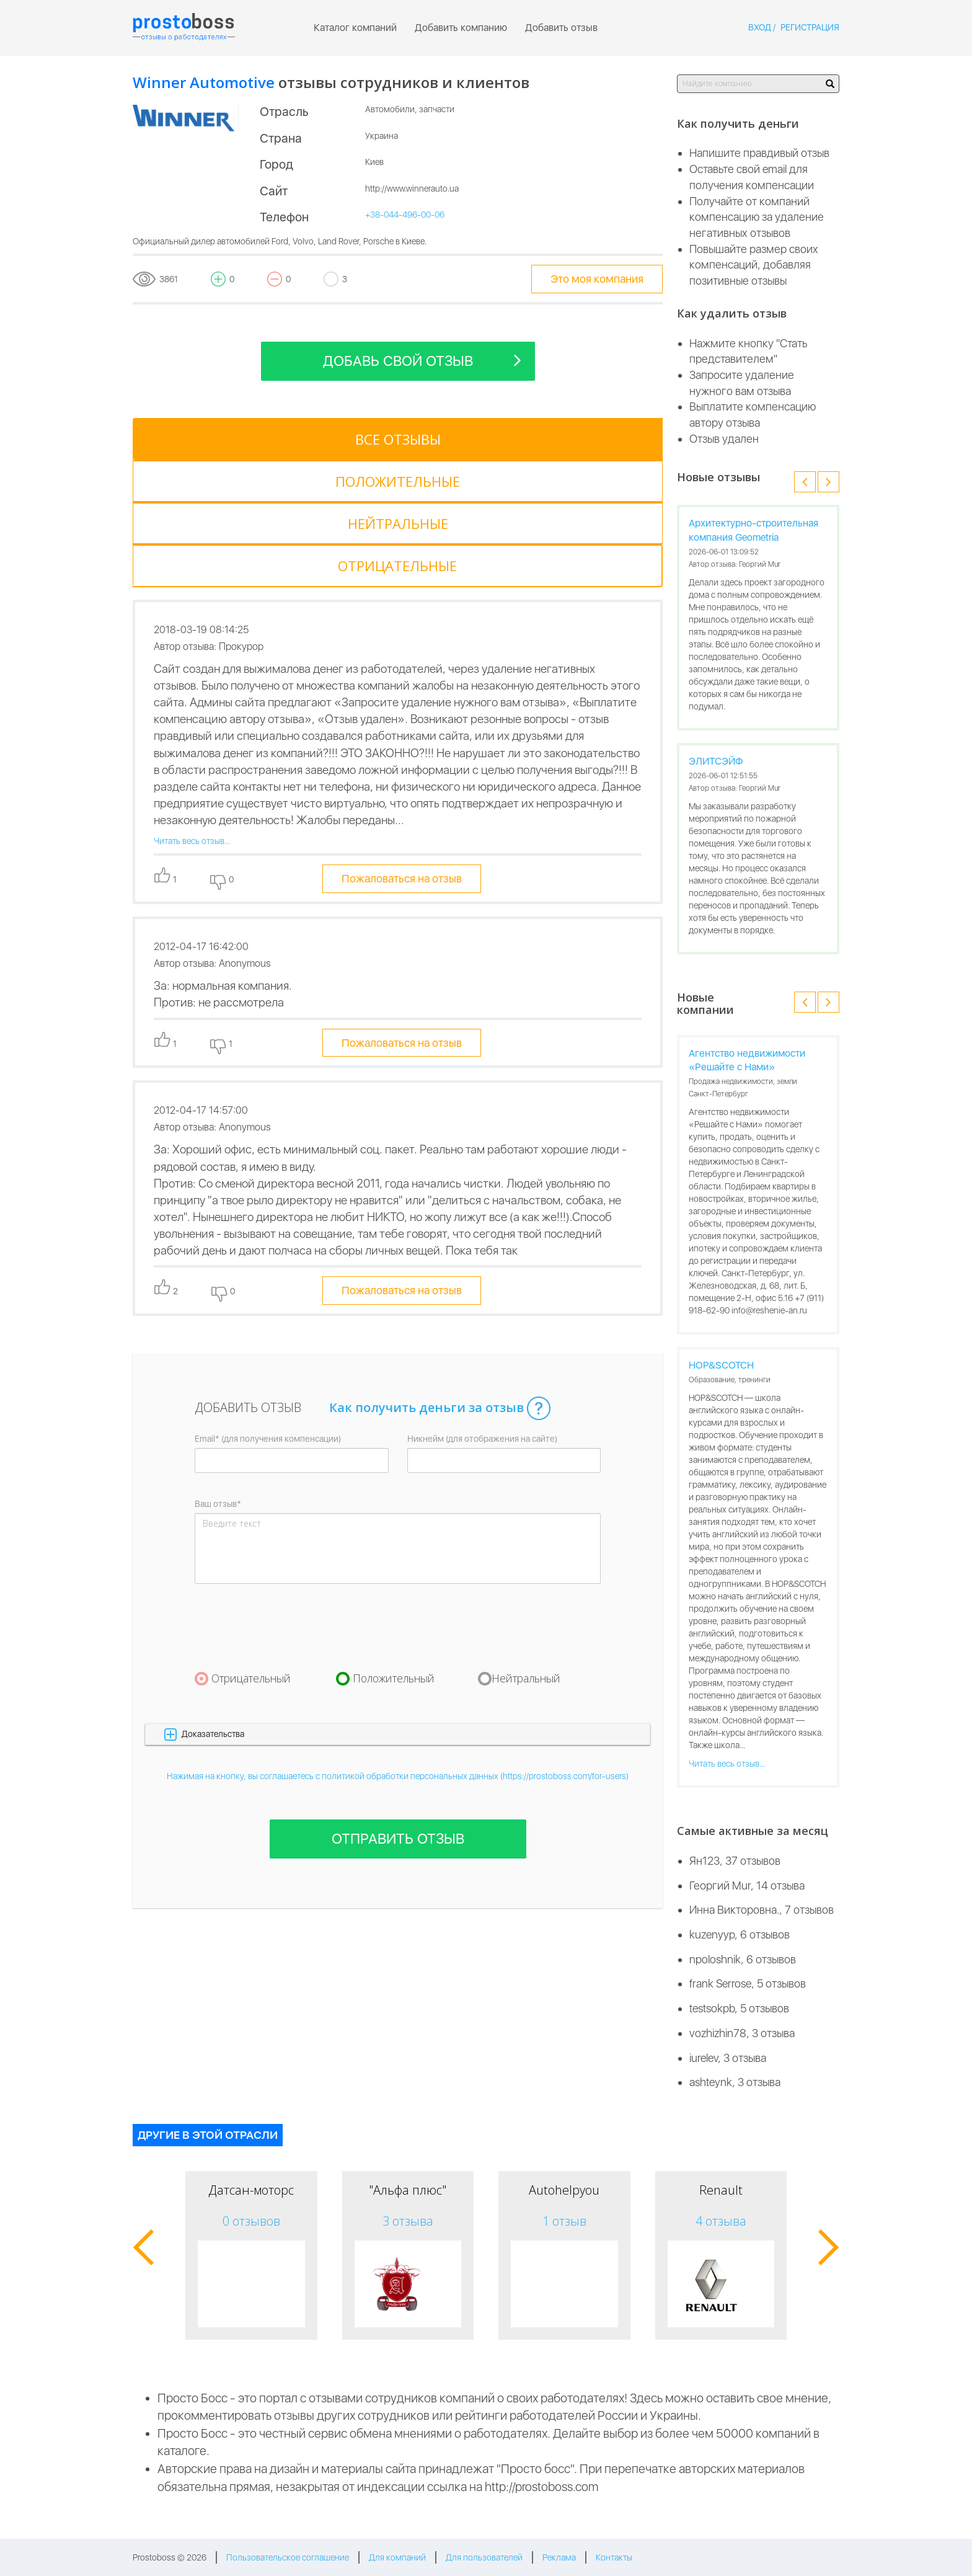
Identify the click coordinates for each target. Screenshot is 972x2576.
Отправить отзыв (398, 1712)
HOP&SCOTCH (721, 1365)
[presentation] (289, 1500)
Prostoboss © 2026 (169, 2557)
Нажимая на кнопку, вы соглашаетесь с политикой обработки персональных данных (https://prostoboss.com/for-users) (398, 1649)
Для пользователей (484, 2557)
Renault (721, 2190)
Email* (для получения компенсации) (268, 1312)
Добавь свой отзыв (422, 360)
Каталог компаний (355, 27)
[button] (397, 1607)
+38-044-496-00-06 (404, 215)
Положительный (394, 1551)
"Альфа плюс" (407, 2190)
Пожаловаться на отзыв (402, 751)
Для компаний (397, 2557)
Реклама (559, 2557)
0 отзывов (251, 2221)
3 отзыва (407, 2221)
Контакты (614, 2557)
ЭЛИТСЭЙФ (716, 761)
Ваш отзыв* (218, 1377)
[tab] (188, 439)
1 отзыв (564, 2221)
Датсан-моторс (251, 2190)
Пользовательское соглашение (287, 2557)
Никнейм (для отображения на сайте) (482, 1312)
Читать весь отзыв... (192, 714)
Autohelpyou (564, 2190)
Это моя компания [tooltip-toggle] (596, 278)
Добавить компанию (461, 27)
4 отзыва (721, 2221)
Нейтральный (526, 1551)
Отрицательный (251, 1551)
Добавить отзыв (561, 27)
